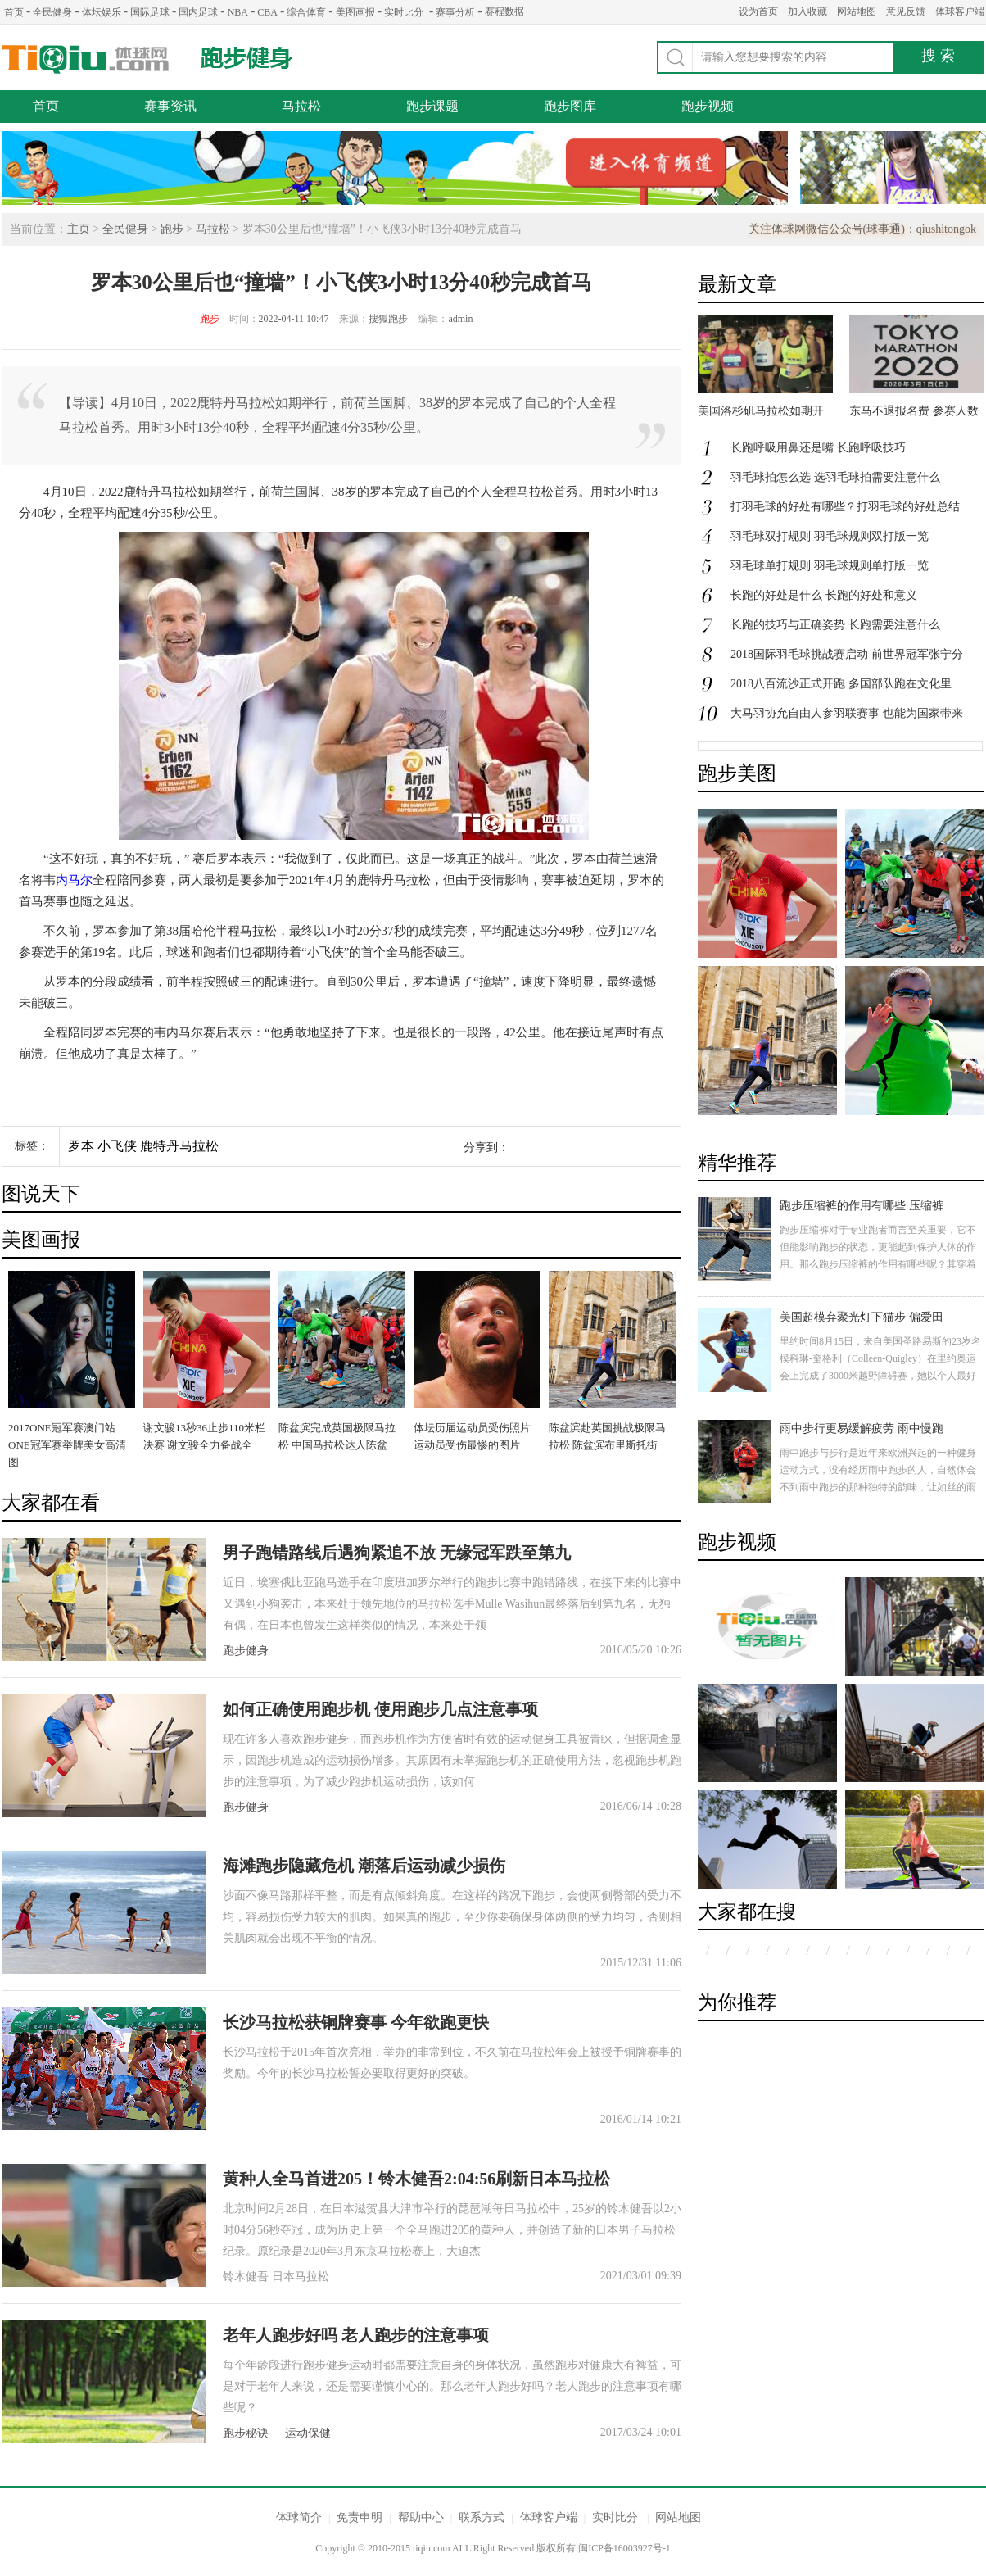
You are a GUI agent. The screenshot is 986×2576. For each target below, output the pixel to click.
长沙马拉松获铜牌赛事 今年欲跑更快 (356, 2022)
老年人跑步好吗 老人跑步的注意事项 (356, 2335)
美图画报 (355, 12)
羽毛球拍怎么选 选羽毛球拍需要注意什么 (835, 477)
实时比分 (403, 12)
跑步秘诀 (246, 2433)
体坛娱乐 (101, 12)
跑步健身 (246, 58)
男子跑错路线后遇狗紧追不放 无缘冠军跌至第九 (397, 1553)
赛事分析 (455, 12)
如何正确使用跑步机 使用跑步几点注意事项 (380, 1709)
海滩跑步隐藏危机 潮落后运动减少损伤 (364, 1866)
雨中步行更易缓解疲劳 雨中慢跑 (861, 1428)
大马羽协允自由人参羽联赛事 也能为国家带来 (846, 713)
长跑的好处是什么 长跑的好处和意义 (823, 595)
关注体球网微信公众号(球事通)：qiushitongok (862, 229)
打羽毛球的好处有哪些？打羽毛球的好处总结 (845, 507)
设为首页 (758, 11)
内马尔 (74, 880)
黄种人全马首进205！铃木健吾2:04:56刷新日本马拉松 (416, 2179)
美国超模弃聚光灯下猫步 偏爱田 (861, 1317)
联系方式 (481, 2517)
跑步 (172, 229)
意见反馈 (905, 11)
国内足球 (198, 12)
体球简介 (299, 2517)
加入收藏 (807, 11)
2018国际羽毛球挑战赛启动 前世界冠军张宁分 (846, 654)
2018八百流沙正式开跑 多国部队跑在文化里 (841, 684)
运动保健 (308, 2433)
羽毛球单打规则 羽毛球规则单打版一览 (829, 566)
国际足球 (150, 12)
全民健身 (52, 12)
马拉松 (301, 106)
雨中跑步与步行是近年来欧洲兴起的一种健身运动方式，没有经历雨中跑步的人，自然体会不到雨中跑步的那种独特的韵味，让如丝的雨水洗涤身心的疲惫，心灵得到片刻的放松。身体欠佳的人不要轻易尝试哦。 (878, 1487)
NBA (238, 12)
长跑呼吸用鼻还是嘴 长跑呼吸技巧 (818, 448)
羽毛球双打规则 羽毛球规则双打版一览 (829, 536)
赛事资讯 (170, 106)
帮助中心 (421, 2517)
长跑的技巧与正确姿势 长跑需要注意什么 (835, 625)
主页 (78, 229)
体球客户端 (959, 11)
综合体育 (306, 12)
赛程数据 (504, 11)
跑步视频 (707, 106)
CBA (267, 12)
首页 (14, 12)
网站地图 (856, 11)
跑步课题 (432, 106)
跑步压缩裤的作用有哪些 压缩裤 (861, 1206)
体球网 (86, 59)
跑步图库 (570, 106)
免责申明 (359, 2517)
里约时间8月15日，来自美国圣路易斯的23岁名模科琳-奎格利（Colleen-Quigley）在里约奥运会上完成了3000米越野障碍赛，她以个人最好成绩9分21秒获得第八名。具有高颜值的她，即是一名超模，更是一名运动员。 (880, 1376)
